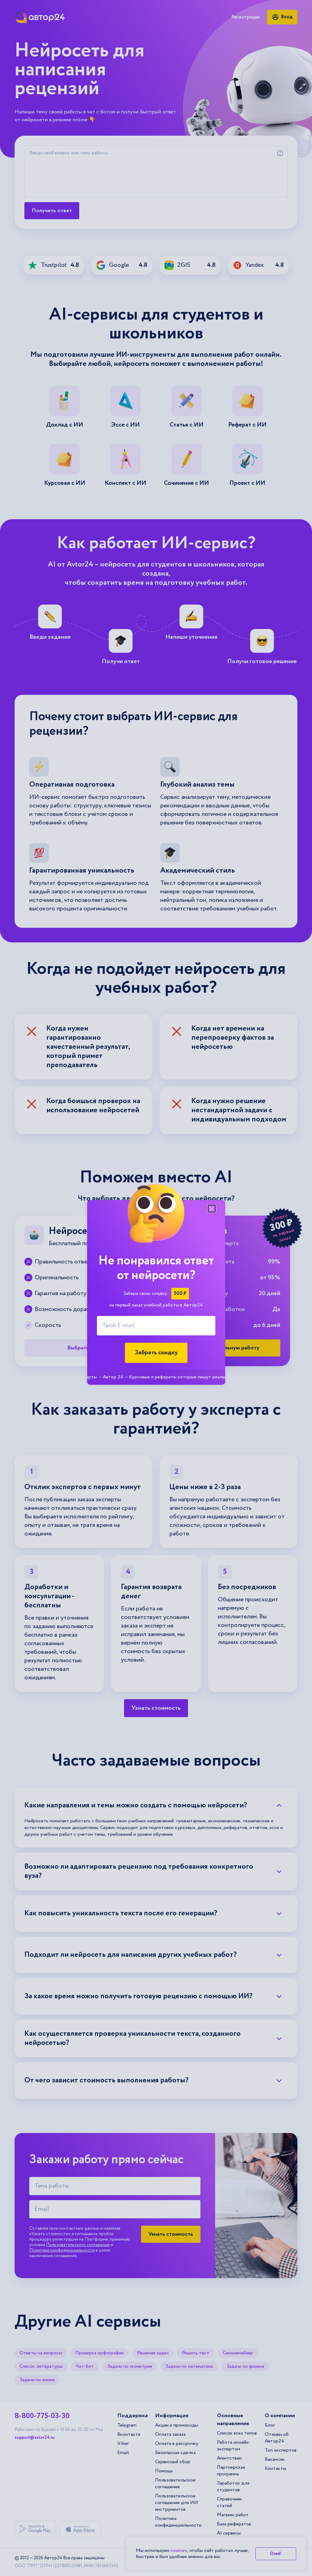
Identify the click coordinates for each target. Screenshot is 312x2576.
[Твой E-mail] (156, 1325)
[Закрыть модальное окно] (211, 1208)
